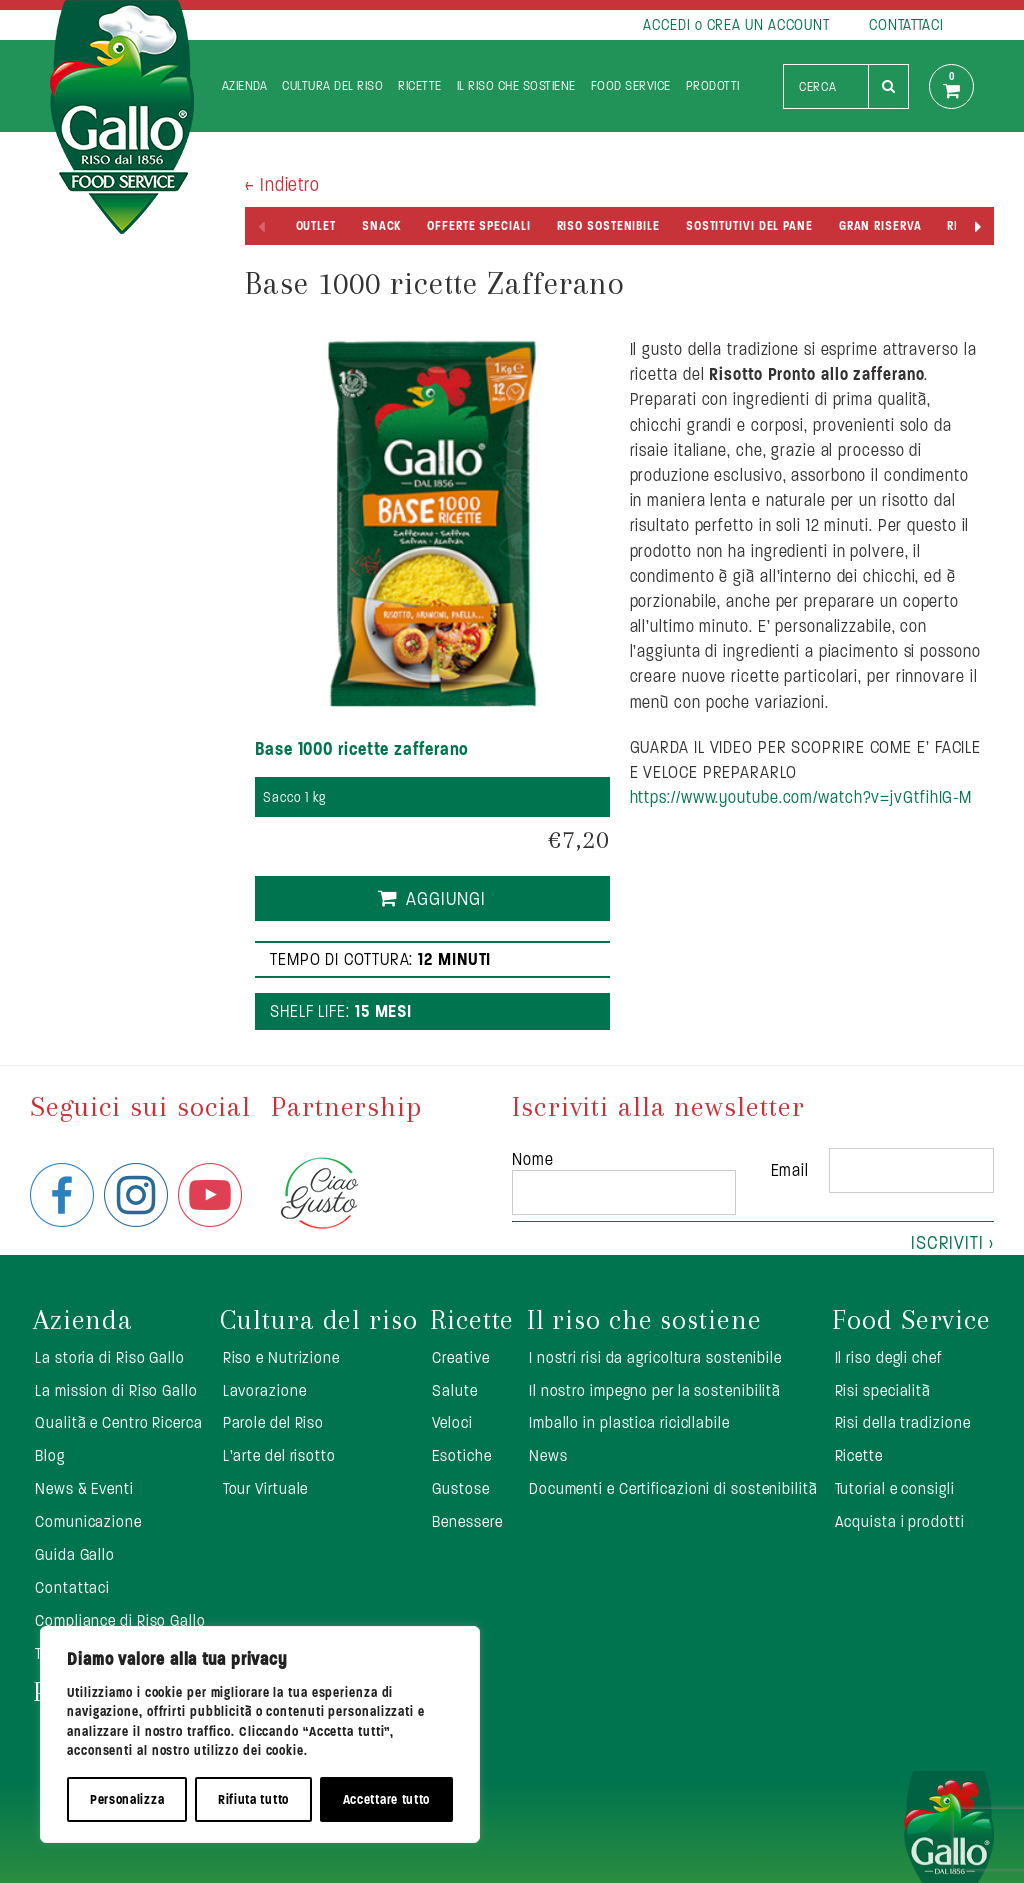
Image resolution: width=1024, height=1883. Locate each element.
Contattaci (72, 1587)
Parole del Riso (274, 1422)
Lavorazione (265, 1390)
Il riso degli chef (888, 1357)
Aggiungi (446, 898)
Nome (533, 1159)
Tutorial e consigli (895, 1488)
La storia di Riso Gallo (110, 1357)
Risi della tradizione (903, 1422)
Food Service (631, 85)
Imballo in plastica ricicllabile (629, 1422)
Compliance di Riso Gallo (120, 1620)
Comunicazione (88, 1521)
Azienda (245, 85)
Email (790, 1170)
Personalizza (127, 1799)
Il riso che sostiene (516, 85)
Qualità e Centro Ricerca (119, 1422)
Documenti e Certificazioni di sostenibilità (673, 1488)
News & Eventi (84, 1488)
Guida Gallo (75, 1554)
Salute (454, 1390)
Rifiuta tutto (253, 1799)
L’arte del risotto (279, 1455)
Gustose (460, 1488)
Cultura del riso (332, 85)
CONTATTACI (906, 24)
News (548, 1455)
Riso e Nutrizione (281, 1357)
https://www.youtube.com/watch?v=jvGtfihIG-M (801, 797)
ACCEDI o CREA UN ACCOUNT (736, 24)
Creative (460, 1357)
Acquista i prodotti (900, 1521)
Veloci (452, 1422)
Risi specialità (883, 1390)
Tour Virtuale (266, 1488)
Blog (50, 1455)
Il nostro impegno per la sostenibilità (655, 1390)
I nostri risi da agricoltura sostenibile (655, 1357)
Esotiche (461, 1455)
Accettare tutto (387, 1799)
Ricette (420, 85)
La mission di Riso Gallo (116, 1390)
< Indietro (282, 184)
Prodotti (713, 85)
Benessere (467, 1521)
